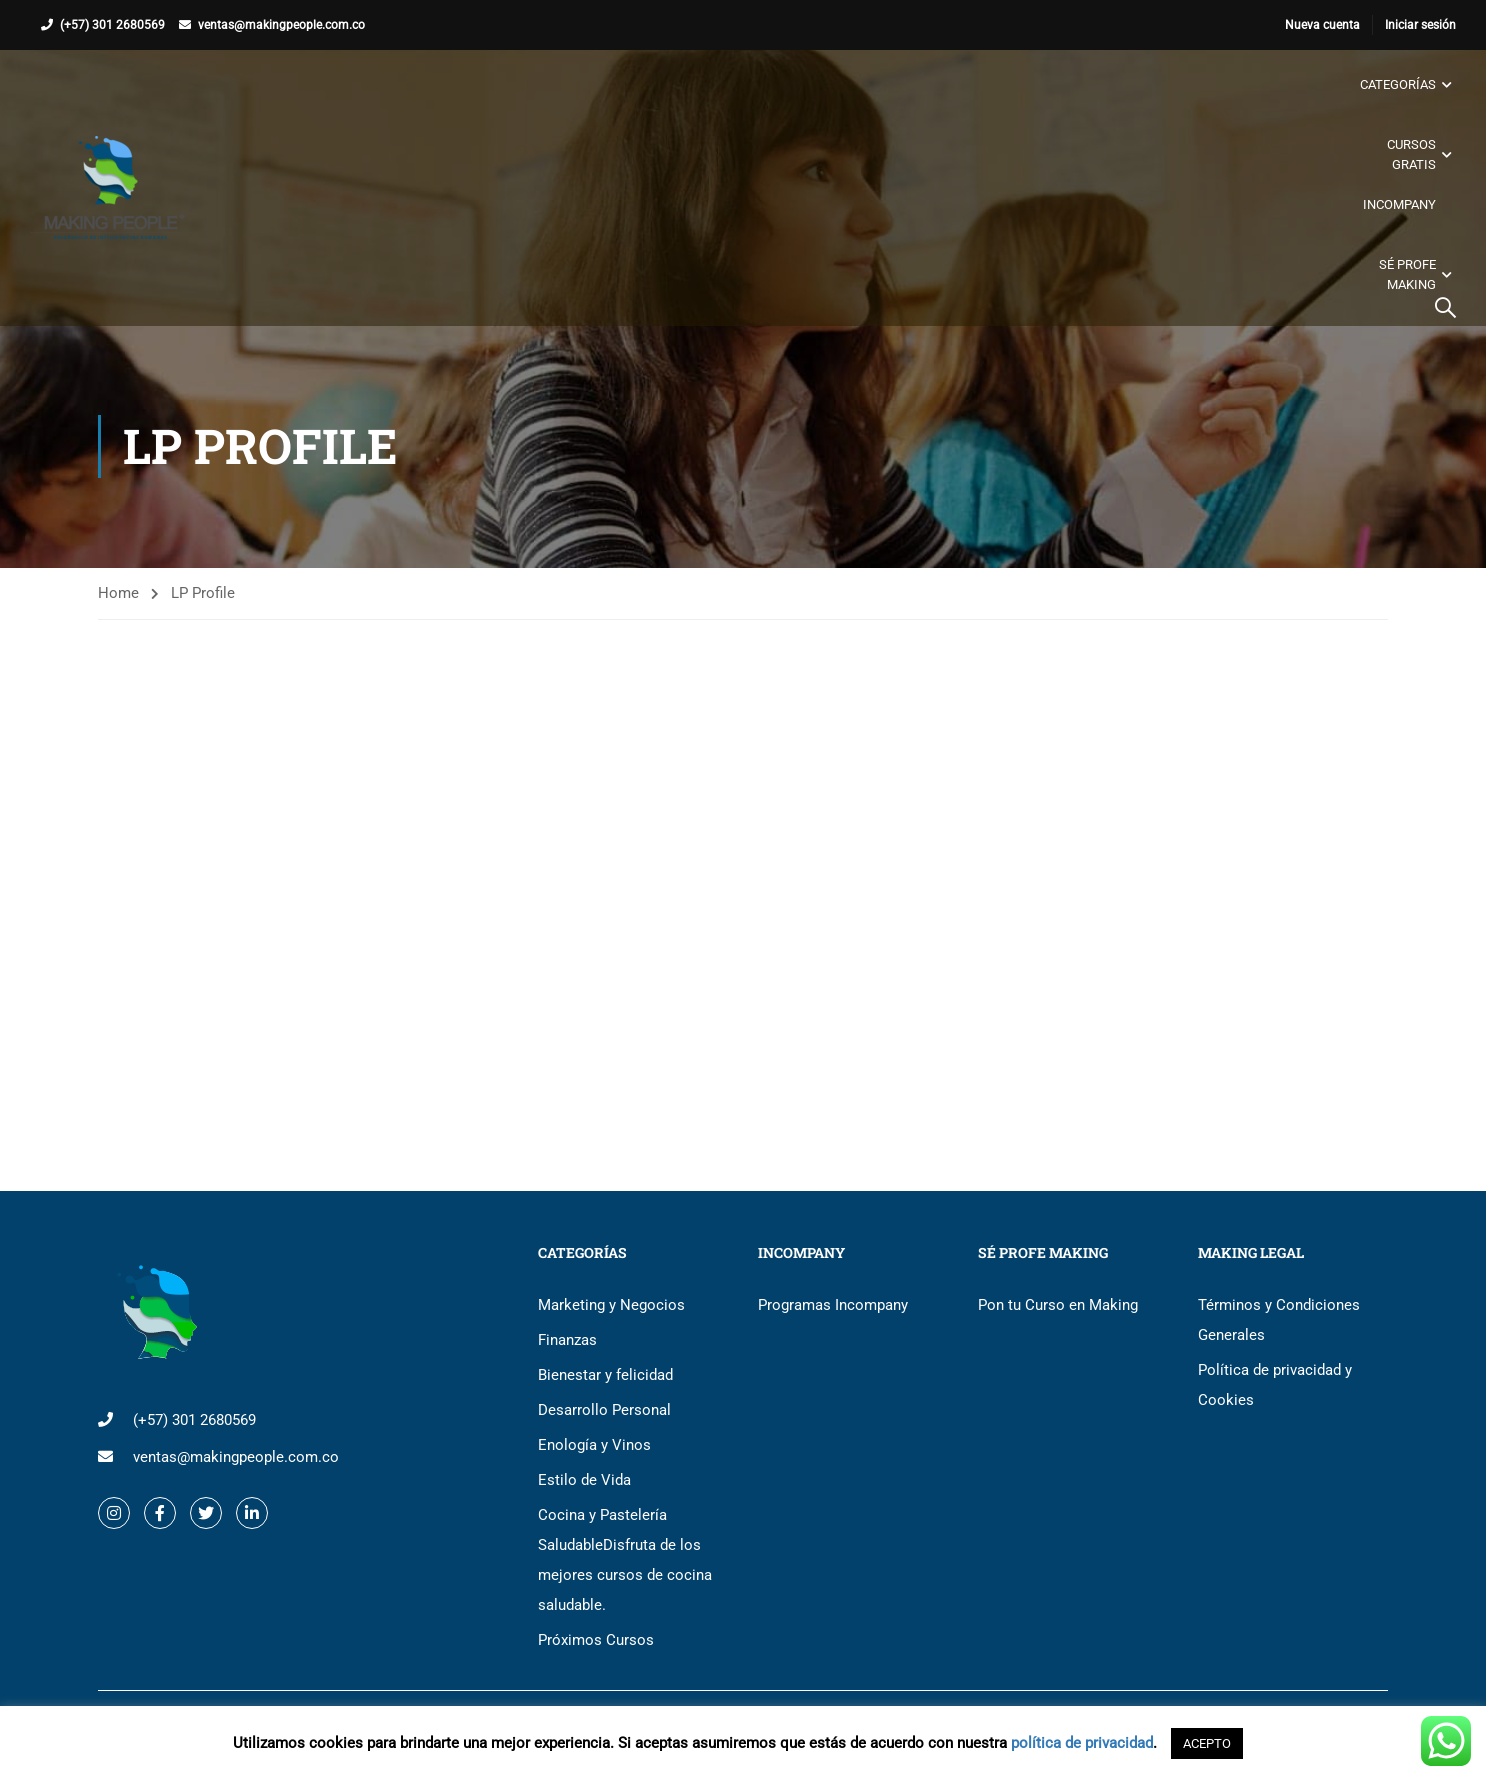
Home (118, 593)
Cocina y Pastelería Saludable (625, 1560)
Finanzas (567, 1340)
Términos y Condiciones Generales (1279, 1320)
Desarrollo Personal (604, 1410)
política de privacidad (1082, 1743)
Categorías (1398, 84)
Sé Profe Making (1407, 274)
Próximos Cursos (596, 1640)
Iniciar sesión (1420, 25)
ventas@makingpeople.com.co (281, 25)
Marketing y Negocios (611, 1305)
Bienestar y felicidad (605, 1375)
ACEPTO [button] (1207, 1743)
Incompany (1399, 204)
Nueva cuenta (1322, 25)
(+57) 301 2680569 (112, 25)
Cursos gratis (1411, 154)
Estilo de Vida (584, 1480)
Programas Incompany (833, 1305)
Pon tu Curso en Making (1058, 1305)
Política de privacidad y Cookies (1275, 1385)
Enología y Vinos (594, 1445)
